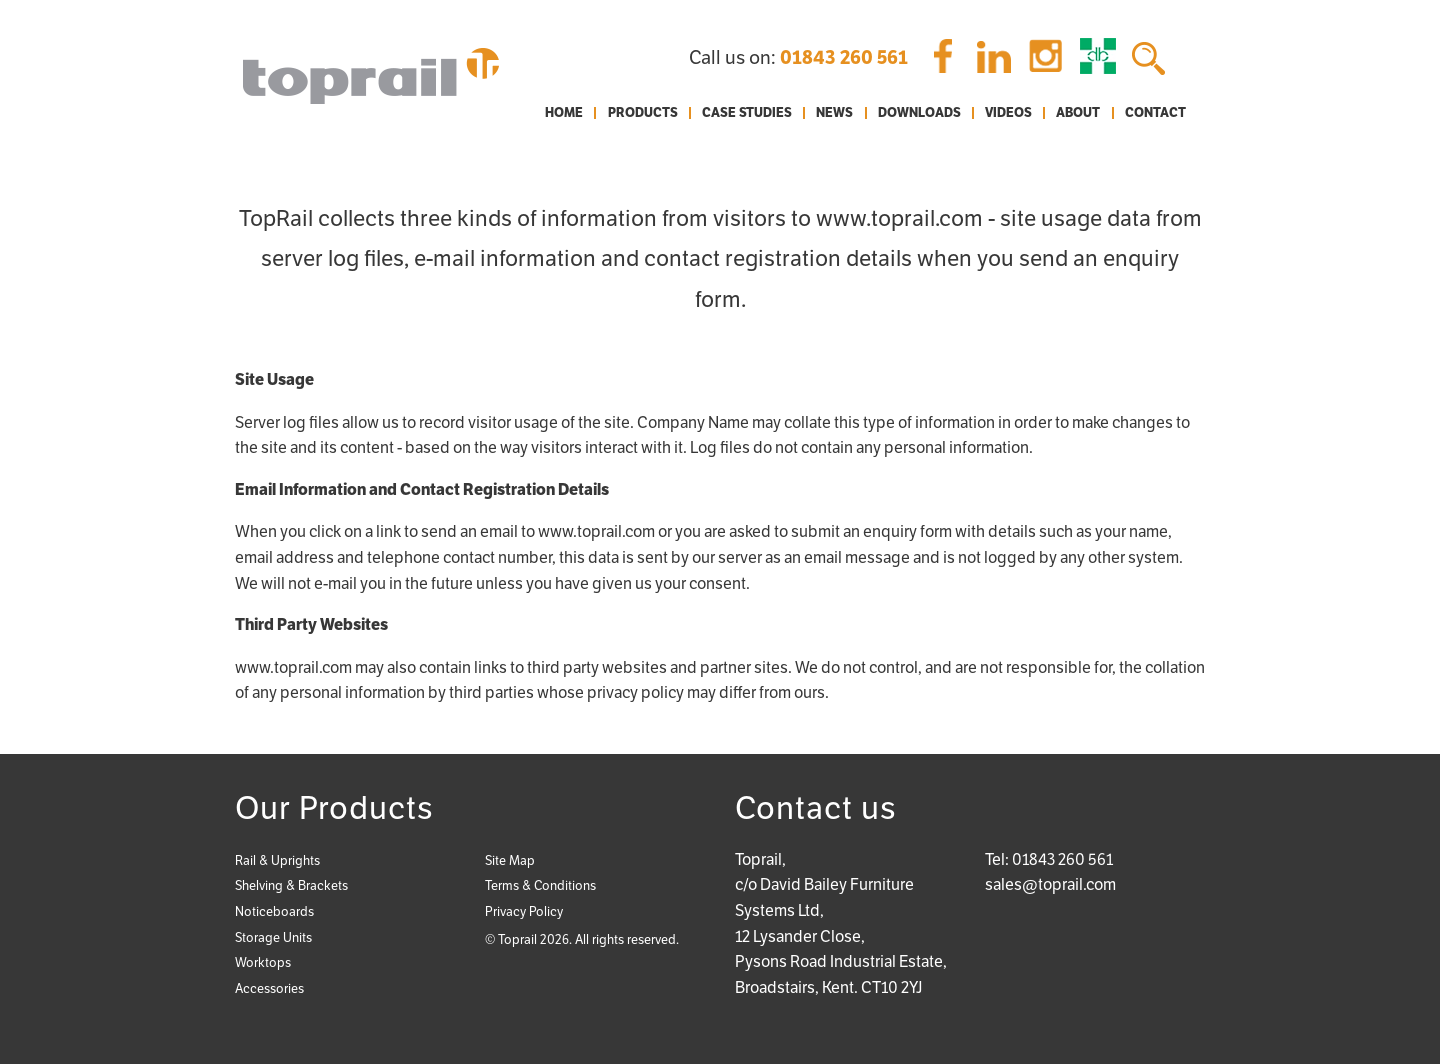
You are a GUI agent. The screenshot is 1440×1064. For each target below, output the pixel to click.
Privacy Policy (524, 911)
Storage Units (273, 937)
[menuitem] (564, 113)
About (1078, 113)
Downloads (919, 113)
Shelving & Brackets (291, 885)
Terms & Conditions (540, 885)
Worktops (263, 962)
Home (564, 113)
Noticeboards (274, 911)
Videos (1008, 113)
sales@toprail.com (1050, 884)
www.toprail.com (596, 531)
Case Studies (747, 113)
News (834, 113)
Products (643, 113)
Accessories (269, 988)
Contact (1155, 113)
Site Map (510, 860)
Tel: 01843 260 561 (1049, 859)
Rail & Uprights (277, 860)
